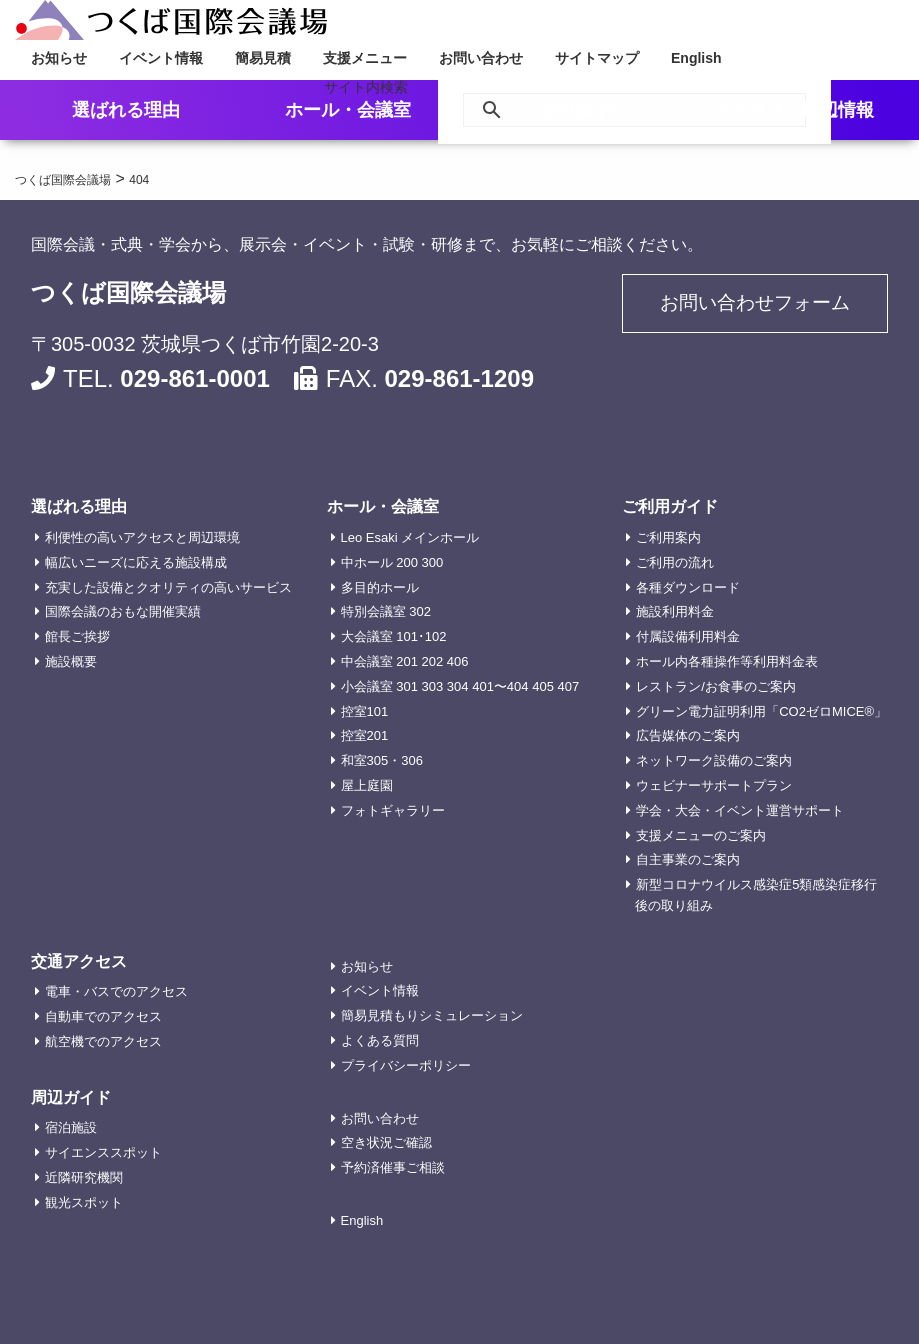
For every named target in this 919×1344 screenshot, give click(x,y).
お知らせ (59, 58)
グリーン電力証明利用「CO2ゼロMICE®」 (761, 711)
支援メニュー (365, 58)
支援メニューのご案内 (701, 835)
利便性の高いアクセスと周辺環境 (142, 537)
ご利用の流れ (675, 562)
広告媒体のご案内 (688, 735)
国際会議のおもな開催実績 (123, 611)
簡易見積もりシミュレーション (432, 1015)
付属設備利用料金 (688, 636)
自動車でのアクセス (103, 1016)
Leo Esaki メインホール (410, 537)
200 (407, 562)
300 (433, 562)
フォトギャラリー (393, 810)
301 (407, 686)
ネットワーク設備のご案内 (714, 760)
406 (458, 661)
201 (407, 661)
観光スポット (84, 1202)
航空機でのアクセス (103, 1041)
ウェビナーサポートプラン (714, 785)
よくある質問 (380, 1040)
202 (433, 661)
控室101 (365, 711)
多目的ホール (380, 587)
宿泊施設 (71, 1127)
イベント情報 (161, 58)
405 (543, 686)
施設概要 (71, 661)
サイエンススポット (103, 1152)
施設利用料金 (675, 611)
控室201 (365, 735)
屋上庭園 (367, 785)
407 (569, 686)
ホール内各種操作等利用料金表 (727, 661)
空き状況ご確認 (386, 1142)
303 (433, 686)
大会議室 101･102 (394, 636)
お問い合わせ (481, 58)
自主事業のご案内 (688, 859)
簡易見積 (263, 58)
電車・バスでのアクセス (116, 991)
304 (458, 686)
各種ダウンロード (688, 587)
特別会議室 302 (386, 611)
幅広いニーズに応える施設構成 (136, 562)
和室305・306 (382, 760)
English (696, 58)
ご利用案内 (668, 537)
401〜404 (500, 686)
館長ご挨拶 (77, 636)
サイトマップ (597, 58)
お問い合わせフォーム (755, 306)
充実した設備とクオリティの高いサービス (168, 587)
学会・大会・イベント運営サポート (740, 810)
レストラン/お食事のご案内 (716, 686)
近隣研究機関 (84, 1177)
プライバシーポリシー (406, 1065)
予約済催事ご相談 (393, 1167)
